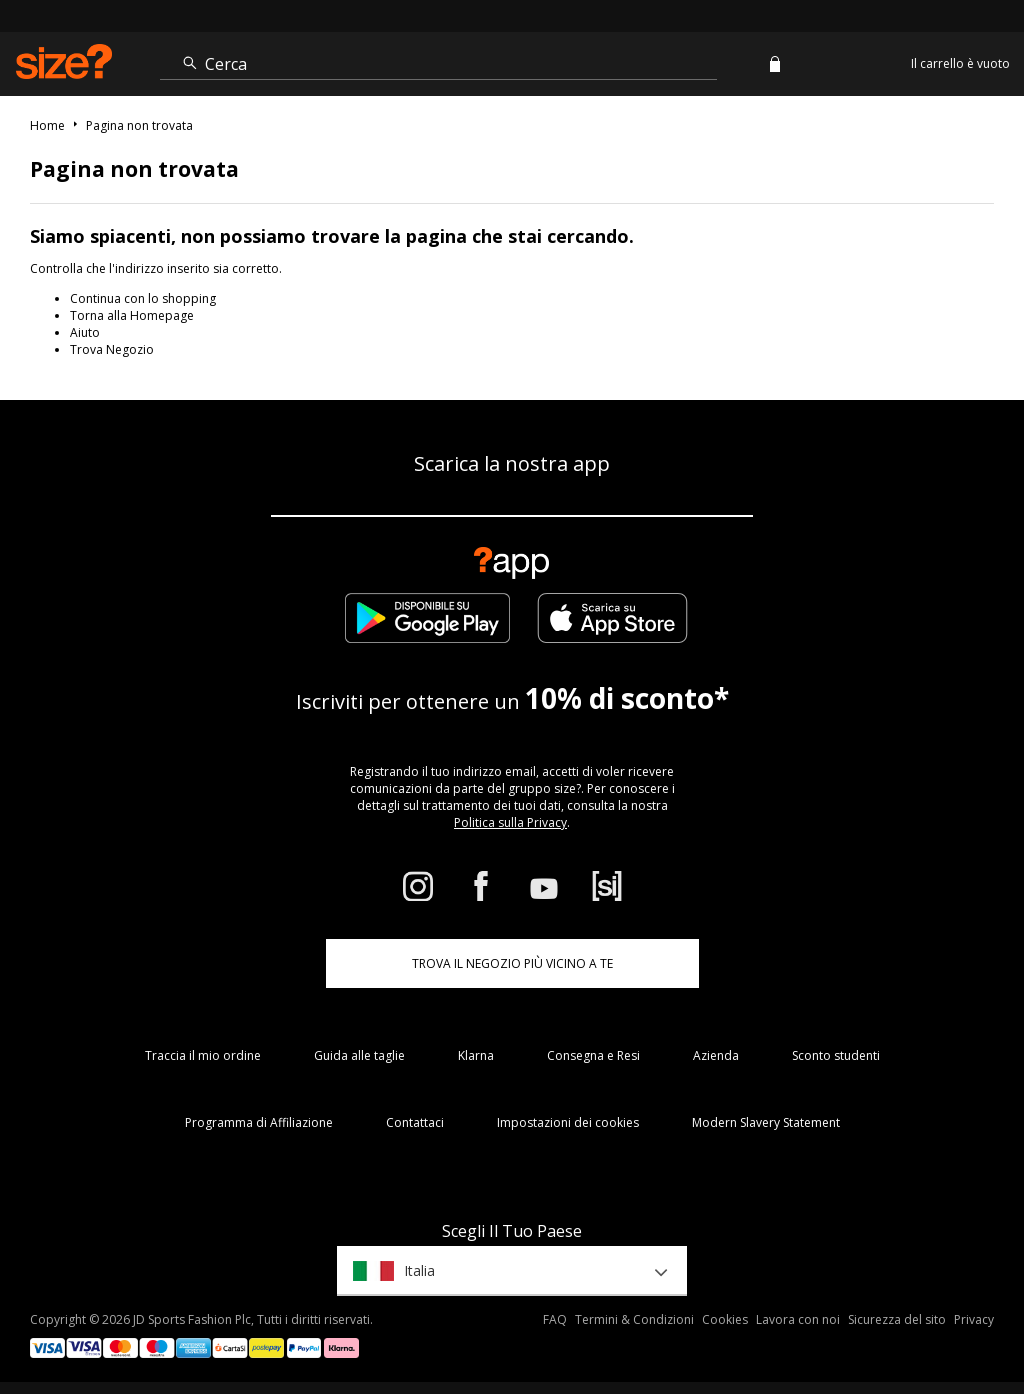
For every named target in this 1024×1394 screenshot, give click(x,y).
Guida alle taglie (359, 1055)
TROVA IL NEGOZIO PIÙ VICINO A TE (512, 963)
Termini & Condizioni (634, 1319)
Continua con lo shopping (143, 298)
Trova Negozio (112, 349)
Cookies (725, 1319)
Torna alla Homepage (132, 315)
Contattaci (415, 1122)
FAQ (555, 1319)
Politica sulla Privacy (510, 822)
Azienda (716, 1055)
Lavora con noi (798, 1319)
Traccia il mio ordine (203, 1055)
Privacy (974, 1319)
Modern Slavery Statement (766, 1122)
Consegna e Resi (593, 1055)
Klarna (476, 1055)
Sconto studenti (836, 1055)
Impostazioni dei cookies (568, 1122)
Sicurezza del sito (897, 1319)
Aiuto (85, 332)
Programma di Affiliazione (259, 1122)
